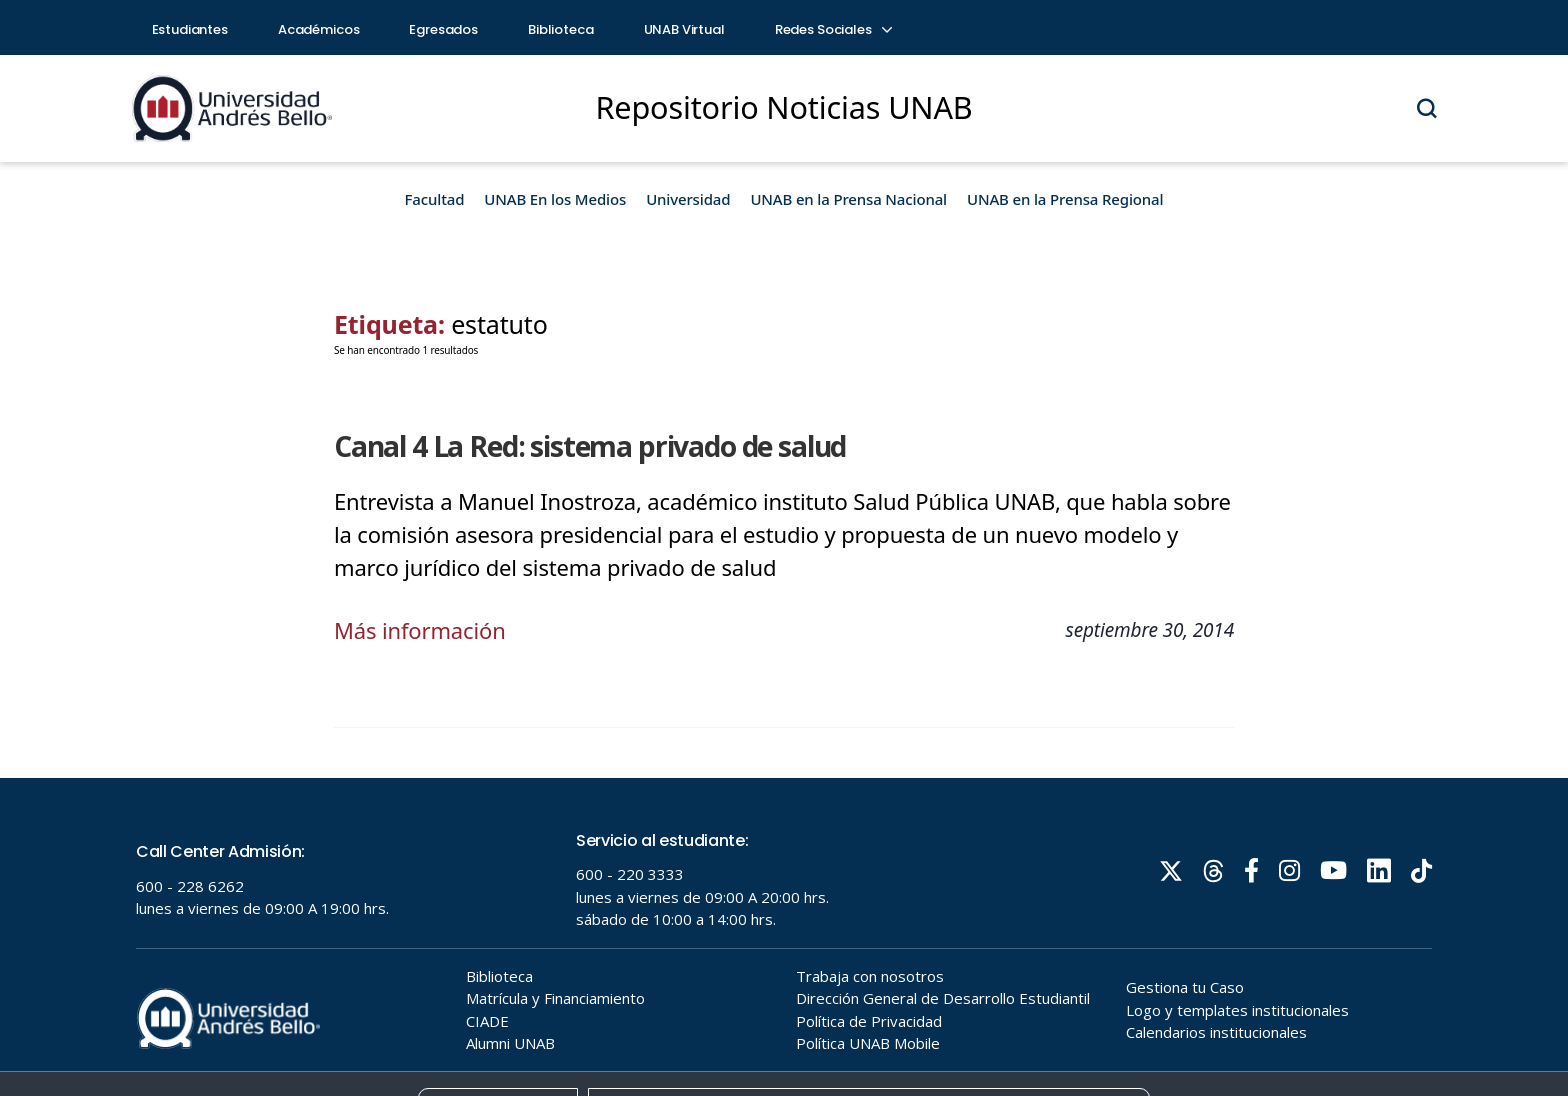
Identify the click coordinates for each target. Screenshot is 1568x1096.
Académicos (319, 29)
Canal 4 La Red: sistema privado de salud (590, 446)
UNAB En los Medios (555, 199)
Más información (420, 630)
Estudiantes (190, 29)
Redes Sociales (833, 29)
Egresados (443, 29)
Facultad (435, 199)
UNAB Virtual (684, 29)
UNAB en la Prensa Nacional (848, 199)
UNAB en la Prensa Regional (1065, 199)
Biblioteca (561, 29)
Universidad (688, 199)
